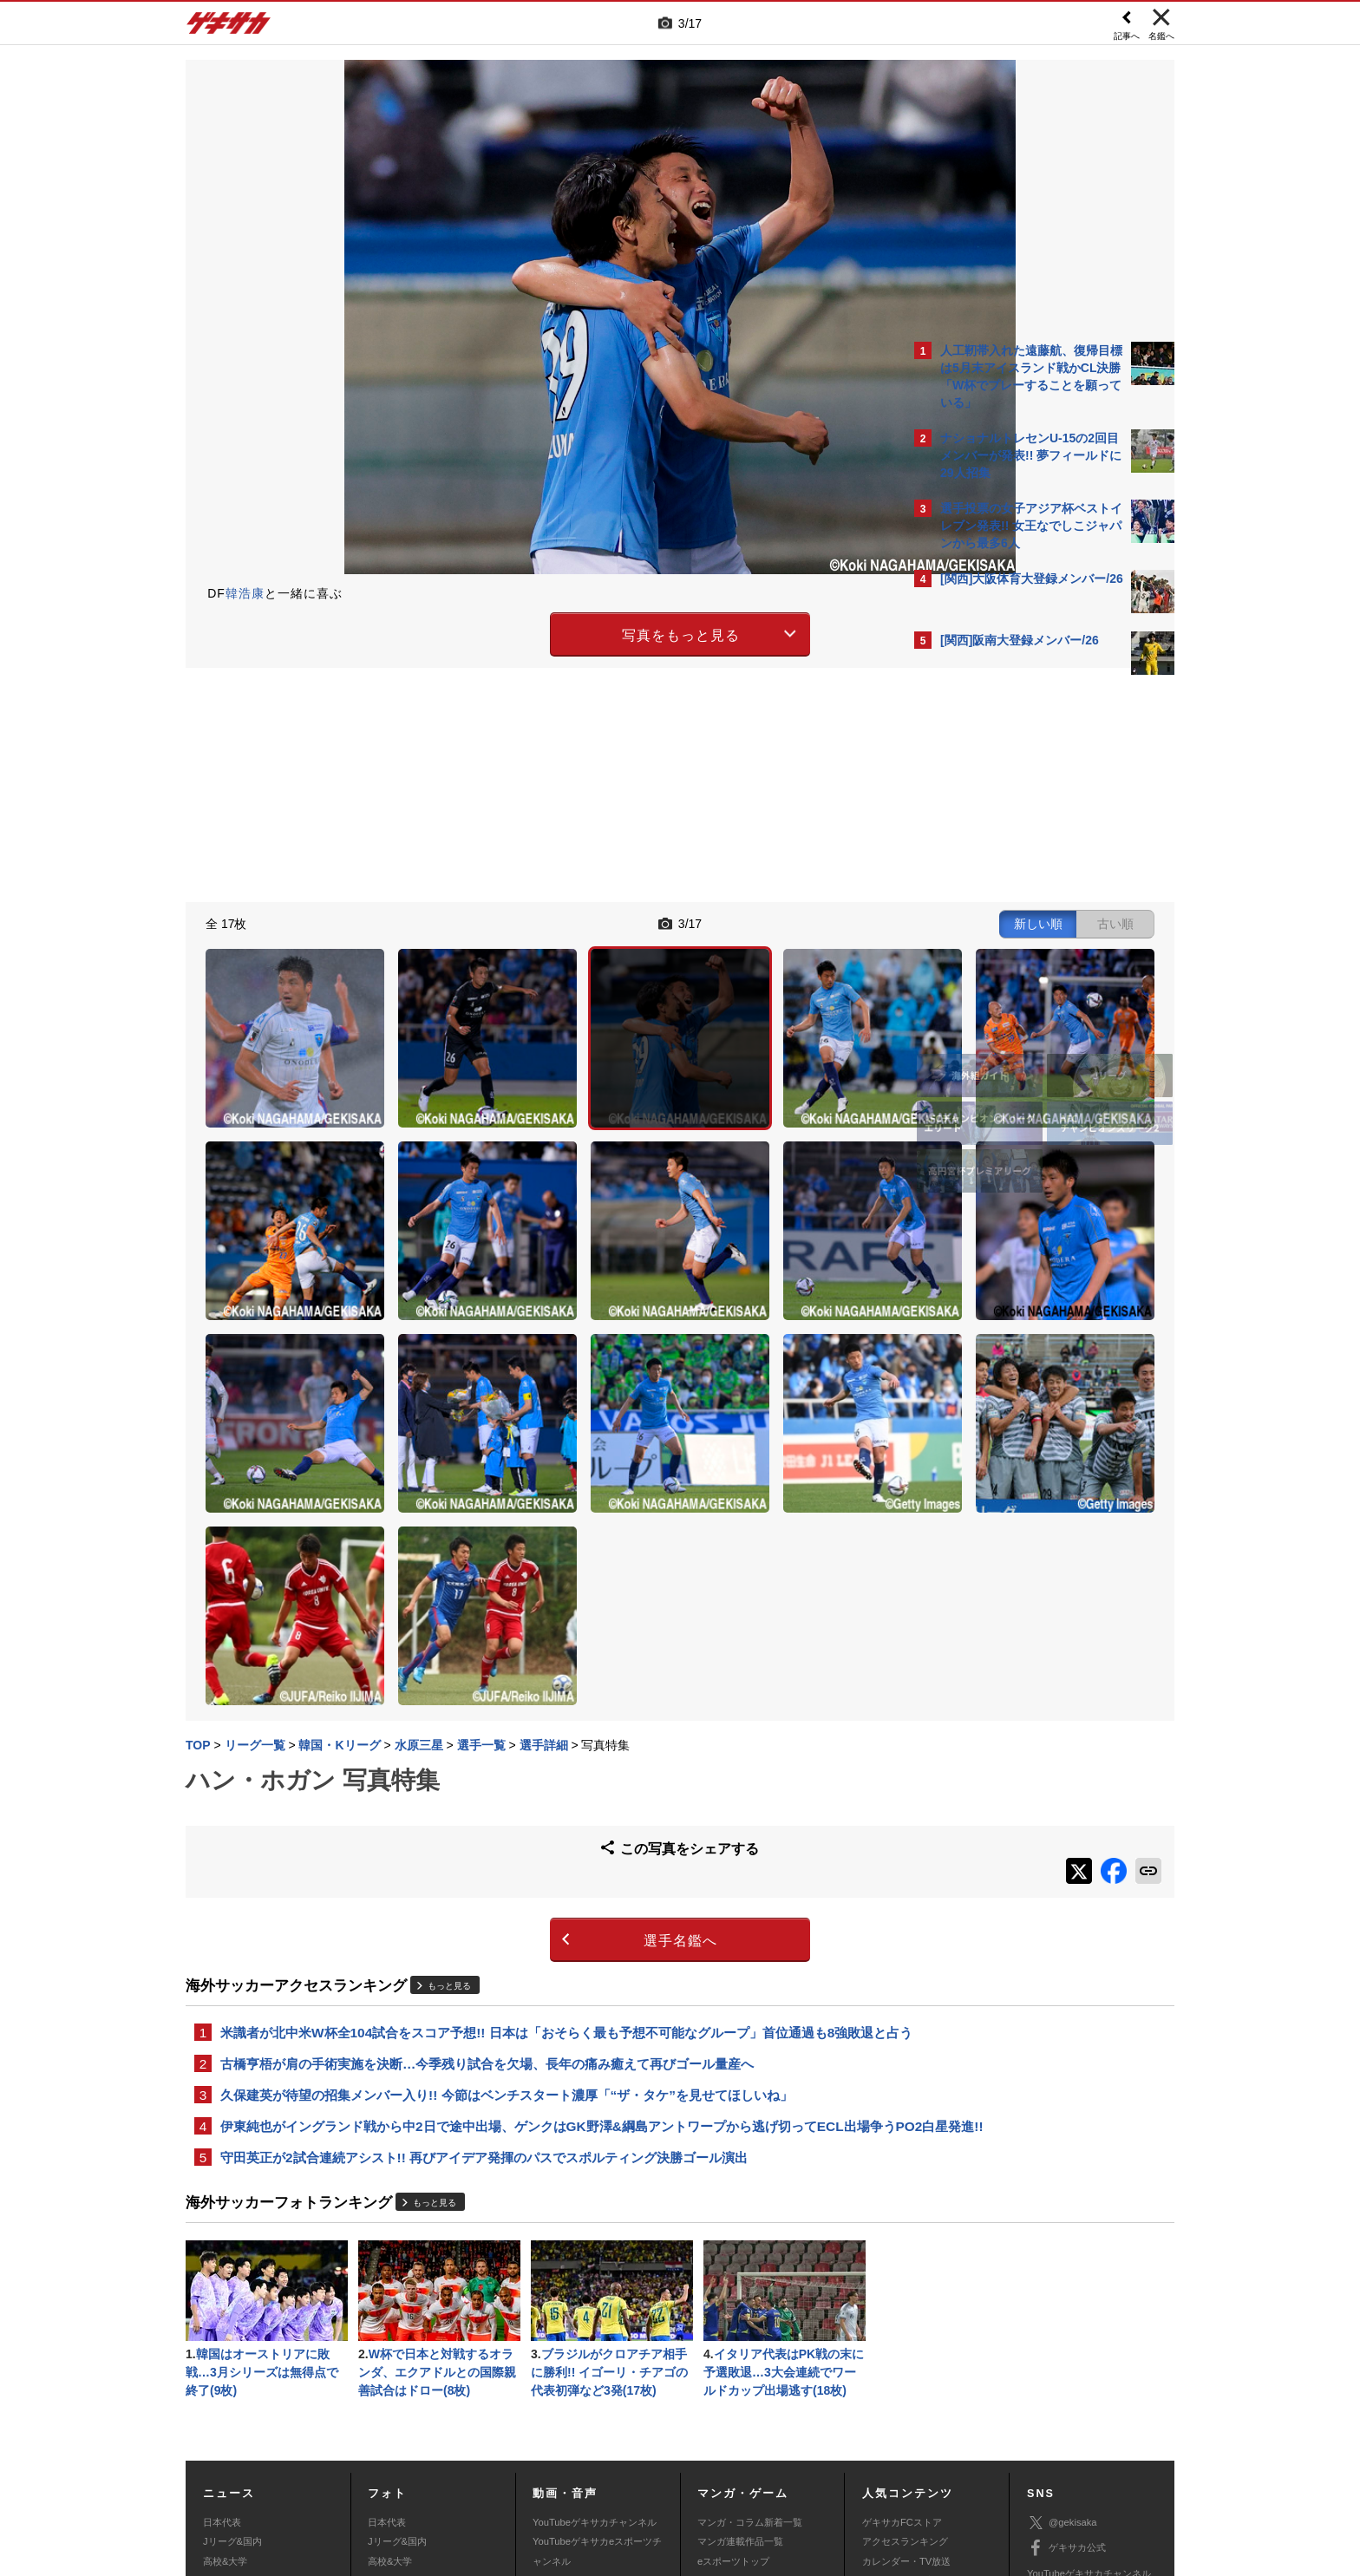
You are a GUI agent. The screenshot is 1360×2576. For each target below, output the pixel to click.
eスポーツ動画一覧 (738, 2400)
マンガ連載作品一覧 (740, 2342)
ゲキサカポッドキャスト (585, 2381)
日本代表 (222, 2323)
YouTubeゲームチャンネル (1084, 2399)
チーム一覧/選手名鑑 (906, 2381)
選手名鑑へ (529, 1686)
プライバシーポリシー (804, 2447)
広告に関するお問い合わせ (417, 2467)
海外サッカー (231, 2381)
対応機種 (429, 2447)
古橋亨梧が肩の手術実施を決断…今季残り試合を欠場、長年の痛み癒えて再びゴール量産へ (487, 1833)
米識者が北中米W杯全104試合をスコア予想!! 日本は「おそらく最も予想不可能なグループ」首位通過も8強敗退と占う (540, 1790)
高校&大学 (225, 2362)
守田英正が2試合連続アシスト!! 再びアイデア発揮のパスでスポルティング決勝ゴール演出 (484, 1952)
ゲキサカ (229, 28)
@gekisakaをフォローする (1010, 945)
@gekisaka (1062, 2323)
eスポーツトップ (733, 2362)
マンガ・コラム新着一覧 (749, 2323)
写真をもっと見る (529, 631)
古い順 (812, 921)
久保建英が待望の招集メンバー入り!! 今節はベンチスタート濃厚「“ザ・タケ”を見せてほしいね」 (506, 1866)
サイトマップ (647, 2447)
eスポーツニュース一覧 (747, 2381)
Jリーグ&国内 (232, 2342)
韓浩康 (245, 593)
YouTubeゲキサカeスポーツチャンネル (597, 2351)
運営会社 (578, 2447)
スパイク (222, 2400)
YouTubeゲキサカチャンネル (595, 2323)
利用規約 (715, 2447)
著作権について (503, 2447)
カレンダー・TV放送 (906, 2362)
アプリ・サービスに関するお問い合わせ (717, 2467)
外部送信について (911, 2447)
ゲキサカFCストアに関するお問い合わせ (912, 2467)
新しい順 (734, 921)
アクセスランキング (905, 2342)
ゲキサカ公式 (1066, 2348)
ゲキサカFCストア (902, 2323)
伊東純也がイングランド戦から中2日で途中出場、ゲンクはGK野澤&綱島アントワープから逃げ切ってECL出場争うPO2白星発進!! (545, 1909)
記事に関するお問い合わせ (553, 2467)
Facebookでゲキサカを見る (1012, 981)
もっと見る (449, 1732)
